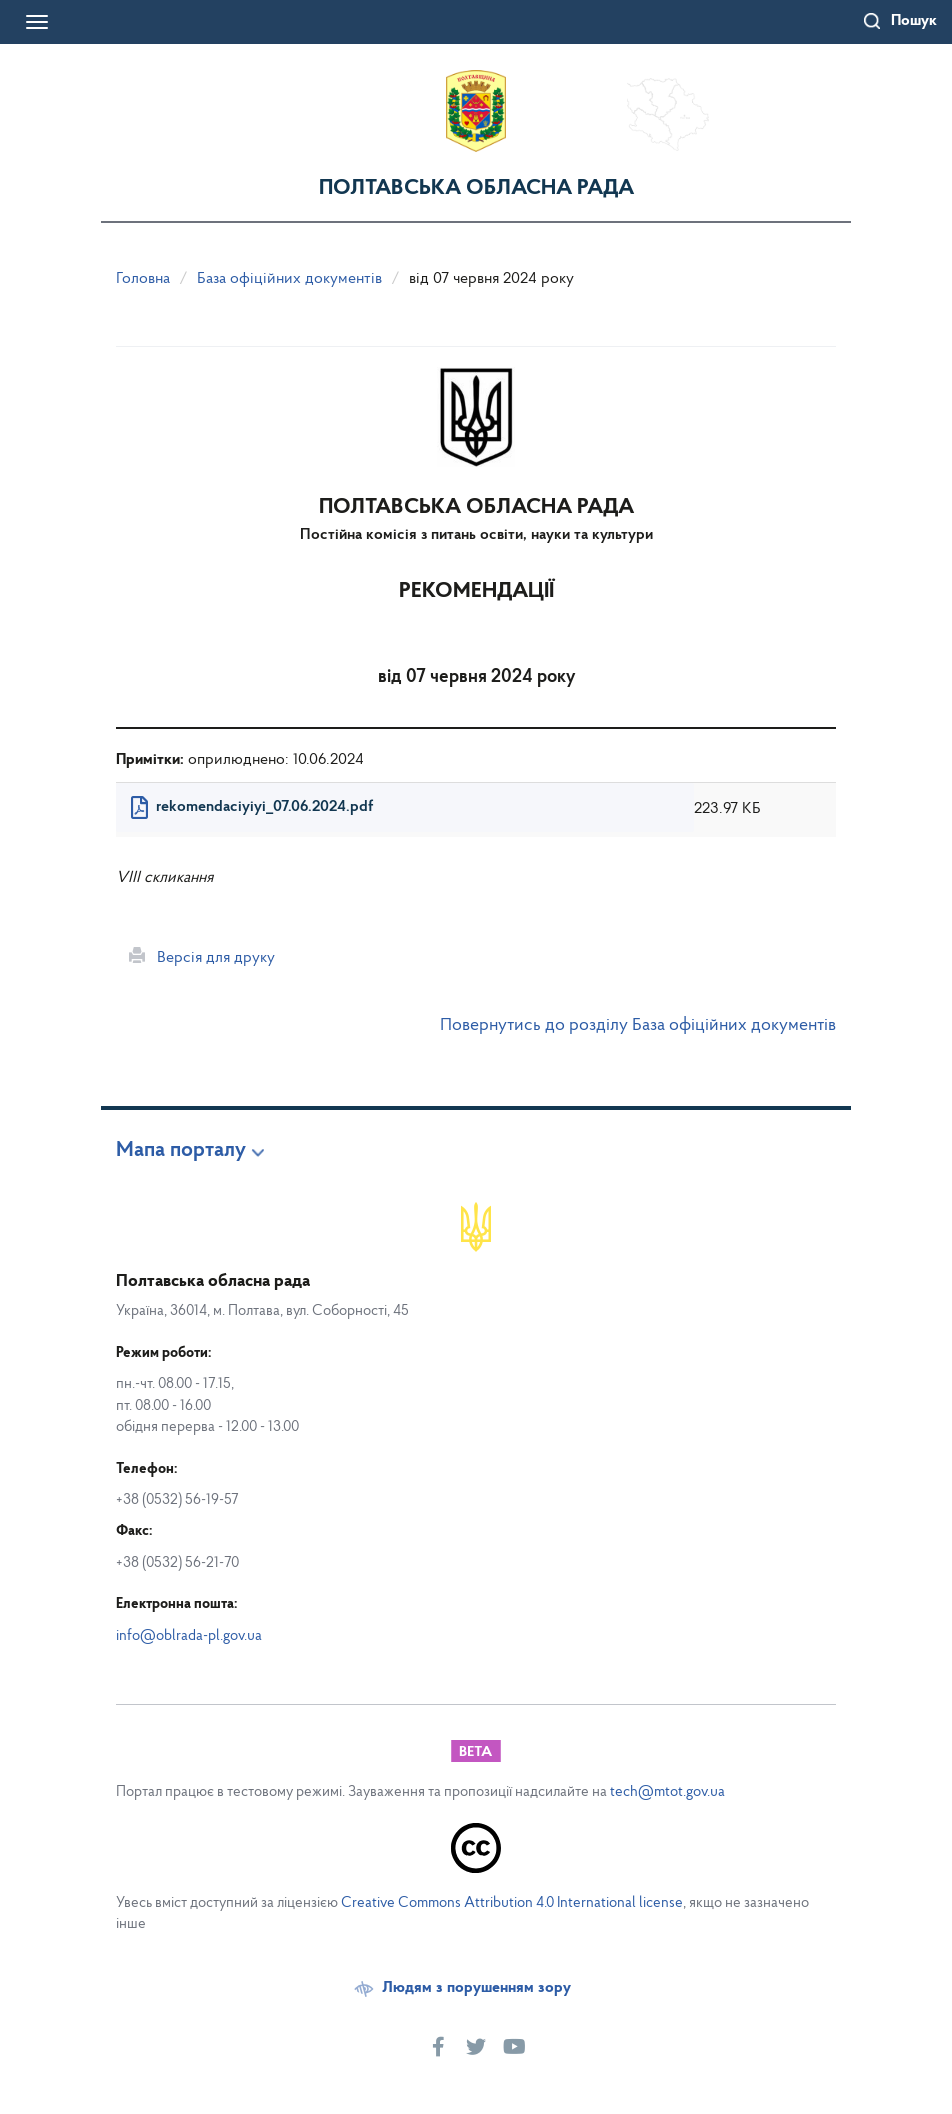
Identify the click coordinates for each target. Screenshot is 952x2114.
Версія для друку (202, 957)
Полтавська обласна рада (476, 188)
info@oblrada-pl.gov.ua (189, 1636)
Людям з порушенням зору (476, 1988)
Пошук (914, 21)
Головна (143, 279)
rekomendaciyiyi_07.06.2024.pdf (264, 807)
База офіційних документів (289, 279)
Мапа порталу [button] (181, 1151)
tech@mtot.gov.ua (667, 1792)
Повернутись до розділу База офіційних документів (638, 1025)
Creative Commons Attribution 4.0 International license (512, 1903)
